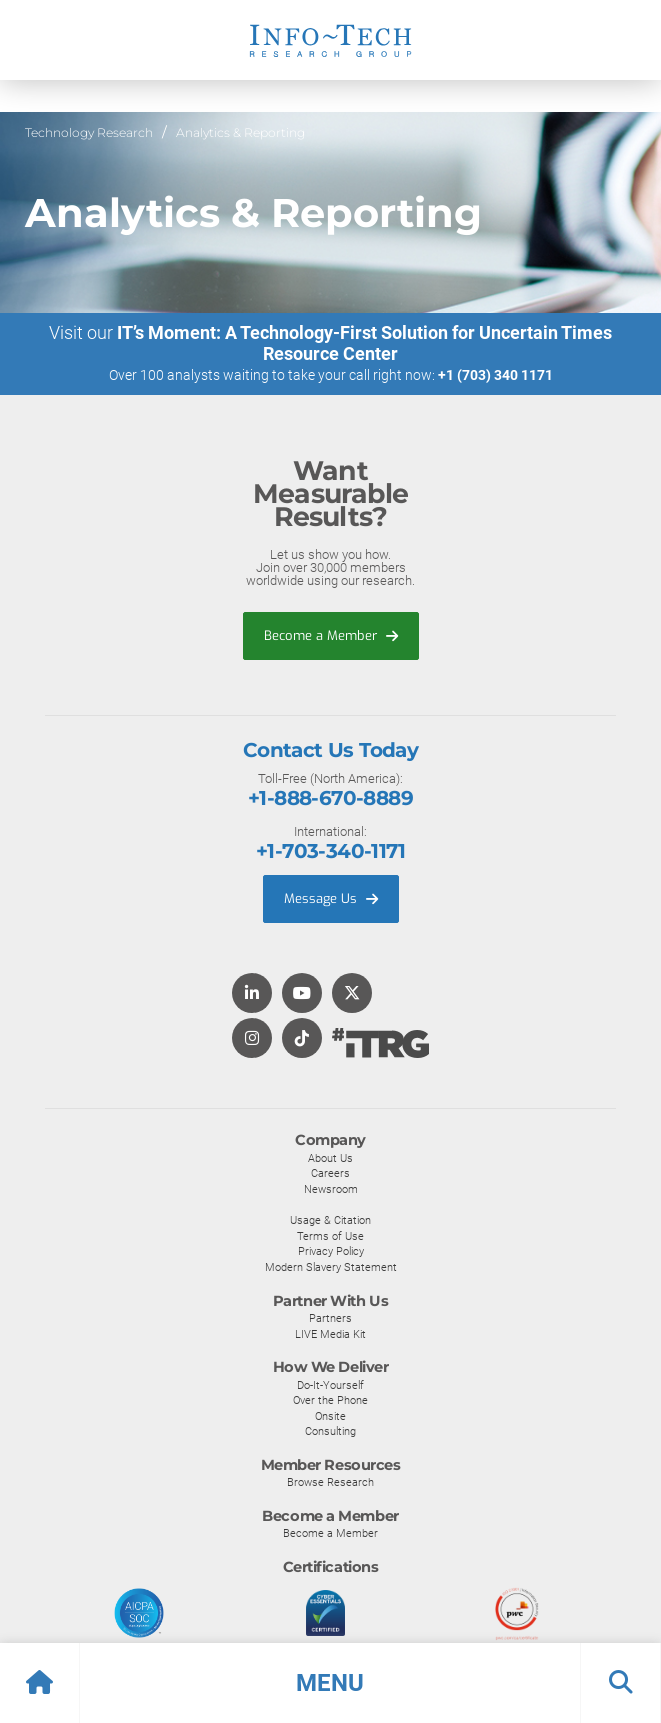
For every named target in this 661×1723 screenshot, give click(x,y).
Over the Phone (330, 1400)
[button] (330, 1683)
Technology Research (89, 132)
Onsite (330, 1416)
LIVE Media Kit (330, 1334)
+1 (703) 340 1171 (495, 375)
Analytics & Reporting (240, 132)
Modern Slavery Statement (331, 1267)
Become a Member (331, 635)
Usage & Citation (330, 1220)
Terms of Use (330, 1236)
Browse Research (330, 1482)
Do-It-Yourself (330, 1385)
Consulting (330, 1431)
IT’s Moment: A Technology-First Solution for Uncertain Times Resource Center (364, 343)
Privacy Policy (331, 1251)
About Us (330, 1158)
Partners (330, 1318)
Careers (330, 1173)
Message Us (331, 898)
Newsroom (331, 1189)
